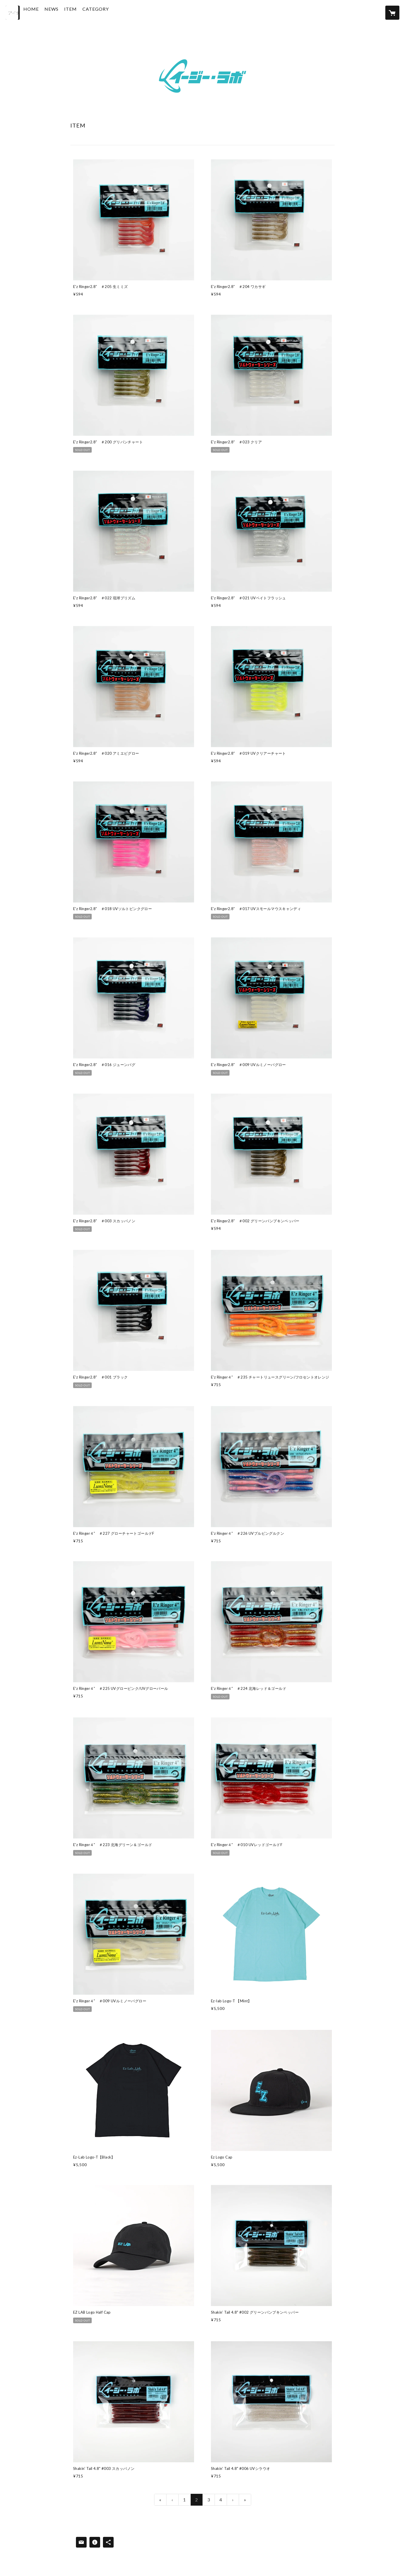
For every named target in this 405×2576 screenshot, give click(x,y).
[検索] (13, 13)
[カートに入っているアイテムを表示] (392, 13)
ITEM (83, 12)
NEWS (65, 12)
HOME (44, 12)
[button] (109, 14)
